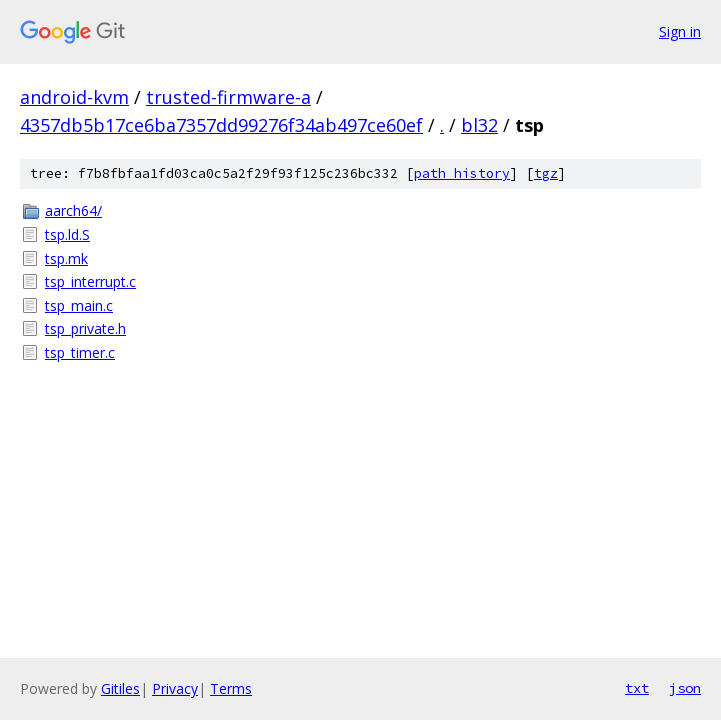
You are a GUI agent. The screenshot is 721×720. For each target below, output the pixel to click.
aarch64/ (73, 210)
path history (462, 173)
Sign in (680, 31)
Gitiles (120, 688)
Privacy (175, 688)
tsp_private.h (85, 328)
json (685, 688)
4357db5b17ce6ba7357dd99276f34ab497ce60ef (221, 125)
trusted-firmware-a (228, 97)
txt (637, 688)
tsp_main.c (79, 305)
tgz (546, 173)
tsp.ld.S (67, 234)
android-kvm (74, 97)
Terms (231, 688)
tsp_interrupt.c (90, 281)
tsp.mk (66, 258)
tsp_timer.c (80, 352)
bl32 (479, 125)
